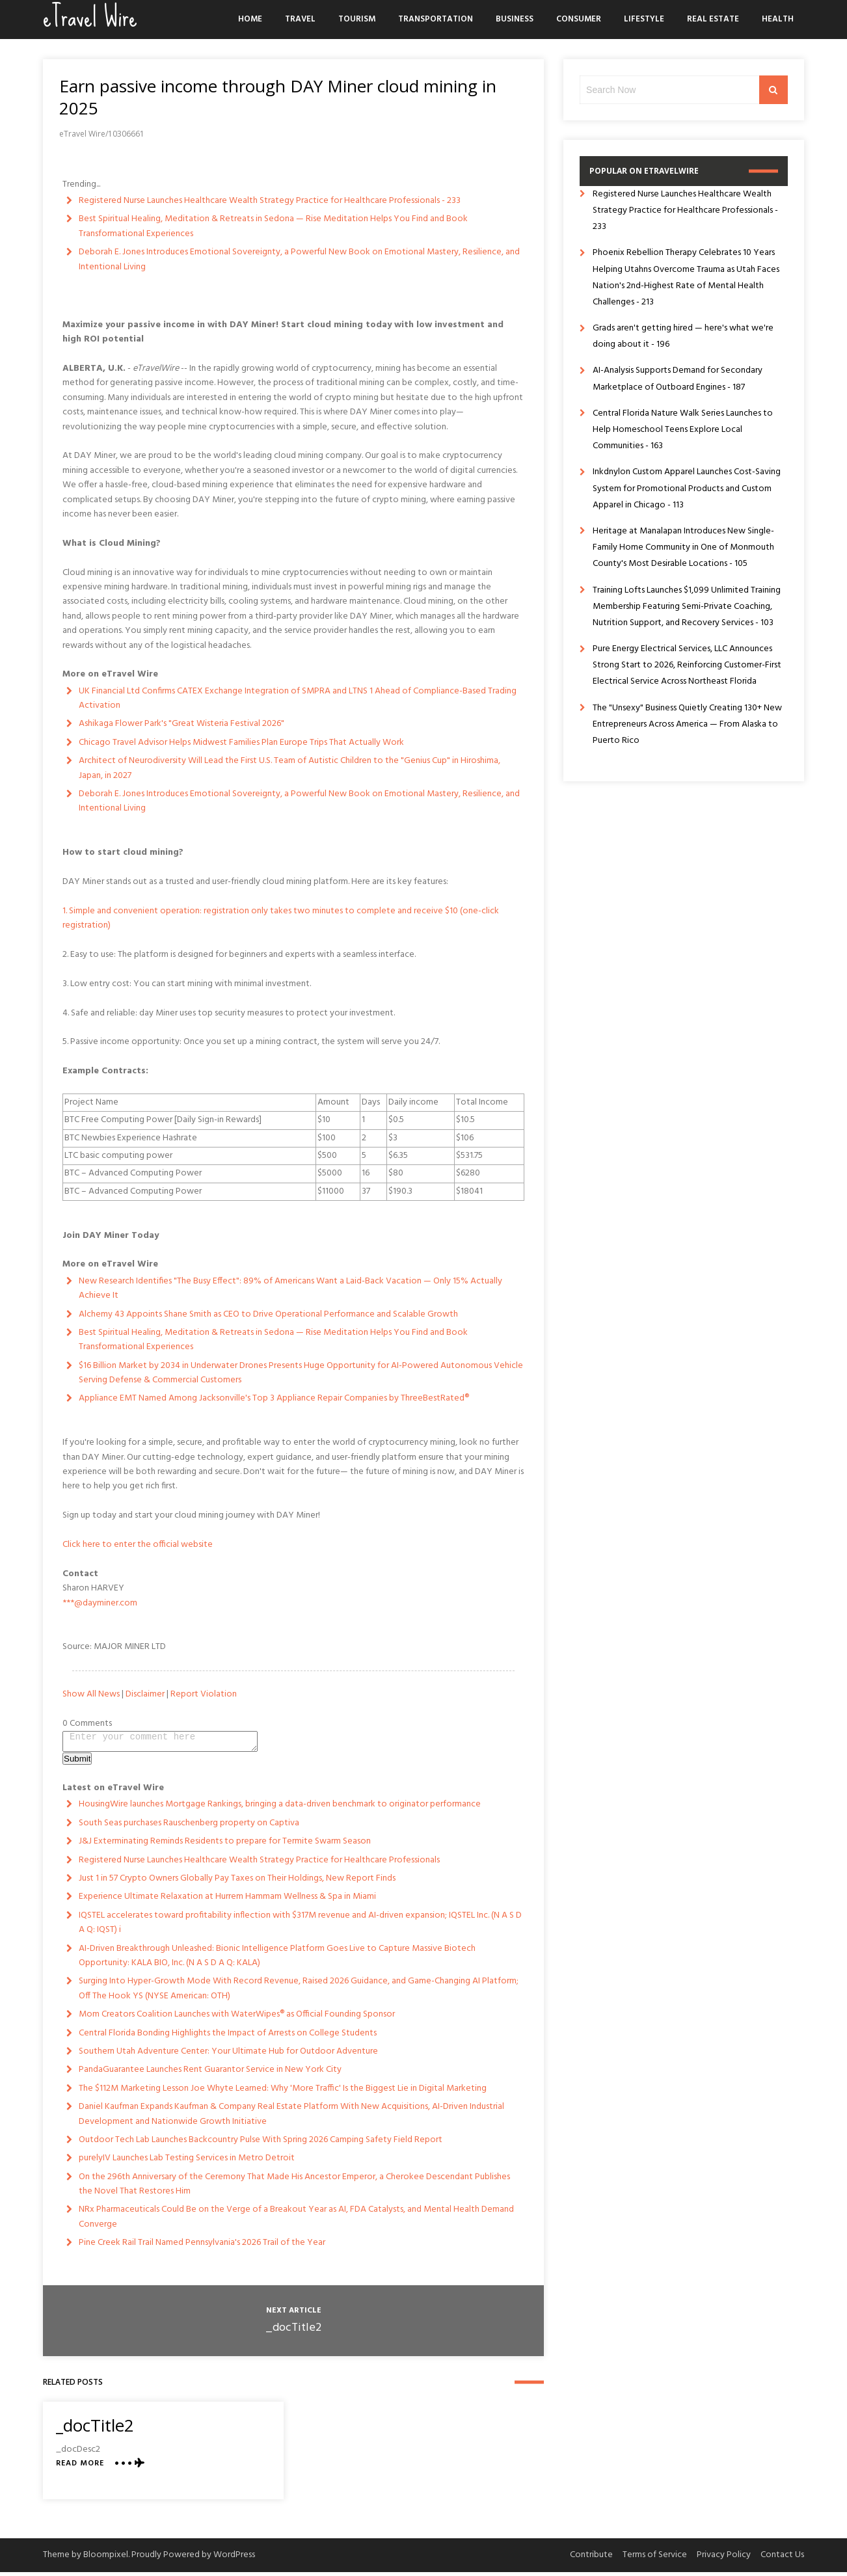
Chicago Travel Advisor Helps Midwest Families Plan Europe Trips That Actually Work (241, 742)
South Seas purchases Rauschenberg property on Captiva (189, 1826)
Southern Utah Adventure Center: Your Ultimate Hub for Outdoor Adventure (228, 2055)
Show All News (91, 1694)
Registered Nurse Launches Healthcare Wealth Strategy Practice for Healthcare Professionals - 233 (270, 200)
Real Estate (713, 19)
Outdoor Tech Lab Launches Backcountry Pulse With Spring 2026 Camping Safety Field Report (260, 2143)
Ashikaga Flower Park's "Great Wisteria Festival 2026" (181, 723)
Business (514, 19)
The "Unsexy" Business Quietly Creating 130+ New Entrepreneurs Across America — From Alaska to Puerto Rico (687, 724)
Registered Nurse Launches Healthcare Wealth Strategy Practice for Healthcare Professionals (259, 1864)
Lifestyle (644, 19)
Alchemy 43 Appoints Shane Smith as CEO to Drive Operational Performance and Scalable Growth (268, 1314)
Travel (300, 19)
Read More (80, 2468)
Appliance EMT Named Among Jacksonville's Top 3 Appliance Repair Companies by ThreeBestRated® (274, 1398)
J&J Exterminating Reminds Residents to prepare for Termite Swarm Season (225, 1845)
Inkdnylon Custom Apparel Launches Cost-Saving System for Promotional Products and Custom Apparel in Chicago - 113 (687, 488)
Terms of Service (655, 2558)
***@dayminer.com (99, 1603)
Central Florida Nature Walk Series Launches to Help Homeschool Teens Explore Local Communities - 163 (683, 429)
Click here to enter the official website (137, 1544)
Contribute (591, 2558)
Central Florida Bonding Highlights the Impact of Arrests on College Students (228, 2037)
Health (778, 19)
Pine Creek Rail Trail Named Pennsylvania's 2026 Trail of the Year (202, 2246)
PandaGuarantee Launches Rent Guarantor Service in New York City (210, 2073)
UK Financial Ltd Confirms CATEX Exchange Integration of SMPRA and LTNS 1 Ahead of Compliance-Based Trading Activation (298, 698)
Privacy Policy (724, 2558)
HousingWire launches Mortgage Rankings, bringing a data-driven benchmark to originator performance (280, 1808)
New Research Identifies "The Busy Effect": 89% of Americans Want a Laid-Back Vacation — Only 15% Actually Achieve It (290, 1288)
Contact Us (782, 2558)
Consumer (578, 19)
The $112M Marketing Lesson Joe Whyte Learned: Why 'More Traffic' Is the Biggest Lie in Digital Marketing (283, 2092)
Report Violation (203, 1694)
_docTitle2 (293, 2331)
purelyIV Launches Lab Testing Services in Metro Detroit (187, 2161)
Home (250, 19)
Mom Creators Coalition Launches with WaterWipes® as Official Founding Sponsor (237, 2018)
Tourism (356, 19)
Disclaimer (145, 1694)
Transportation (435, 19)
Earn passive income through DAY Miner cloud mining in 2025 (277, 97)
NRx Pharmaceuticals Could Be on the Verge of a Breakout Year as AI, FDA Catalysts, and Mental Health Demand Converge (296, 2220)
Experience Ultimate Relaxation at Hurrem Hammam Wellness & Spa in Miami (227, 1900)
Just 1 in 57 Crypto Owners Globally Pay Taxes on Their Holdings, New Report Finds (237, 1882)
